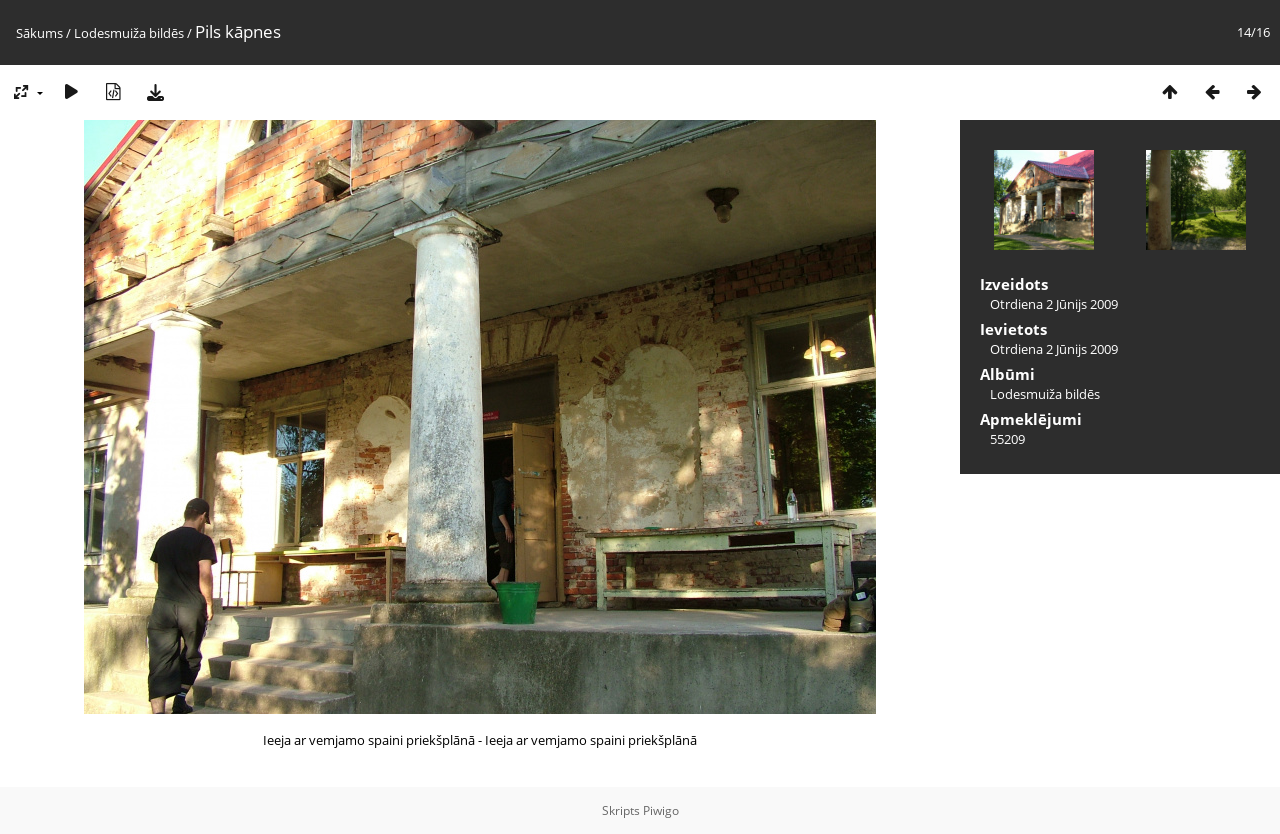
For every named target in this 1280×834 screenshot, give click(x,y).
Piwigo (661, 810)
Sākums (39, 33)
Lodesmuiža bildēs (129, 33)
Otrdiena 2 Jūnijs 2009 (1054, 304)
